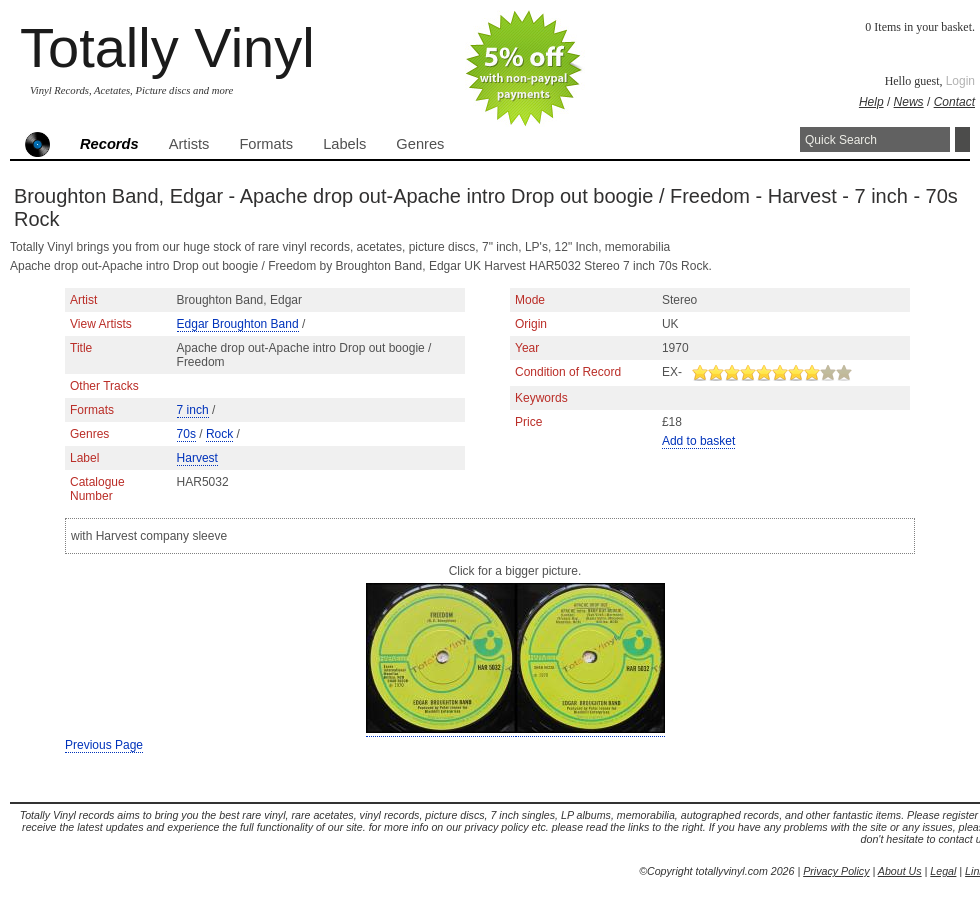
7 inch (193, 410)
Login (960, 81)
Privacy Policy (836, 871)
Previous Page (104, 745)
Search (962, 139)
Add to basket (698, 441)
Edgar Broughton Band (238, 324)
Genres (420, 144)
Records (109, 144)
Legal (943, 871)
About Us (900, 871)
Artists (189, 144)
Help (871, 102)
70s (186, 434)
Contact (954, 102)
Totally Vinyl (167, 47)
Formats (266, 144)
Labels (344, 144)
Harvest (197, 458)
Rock (219, 434)
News (909, 102)
